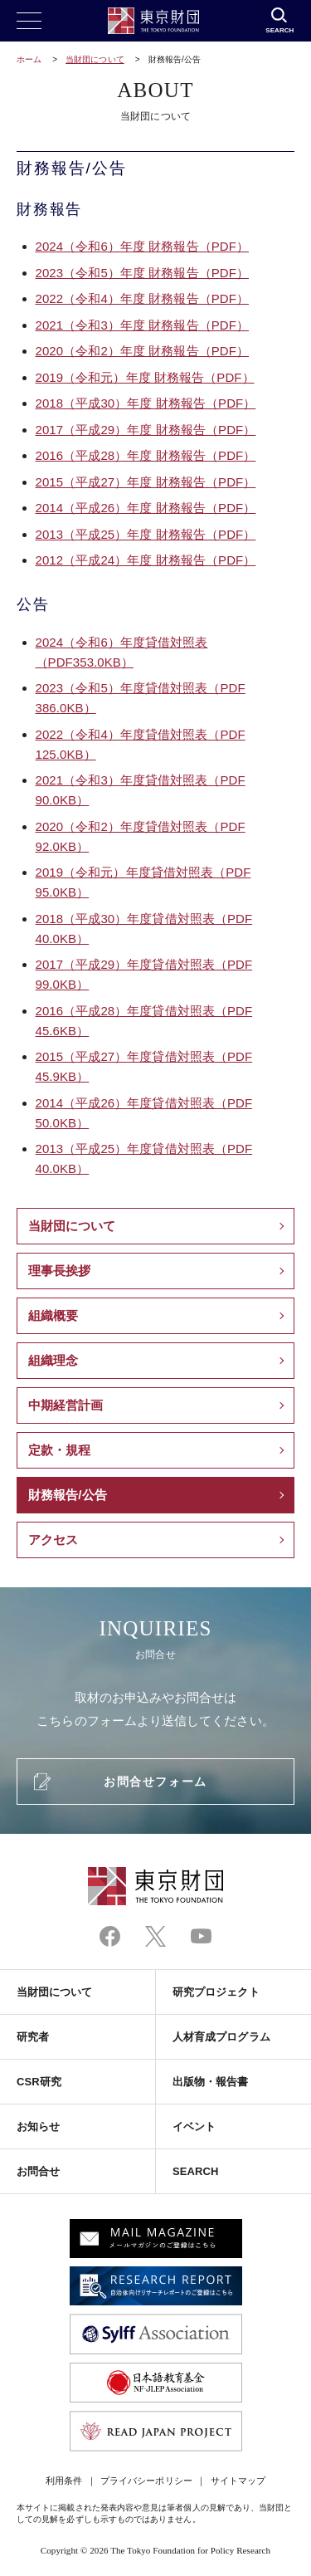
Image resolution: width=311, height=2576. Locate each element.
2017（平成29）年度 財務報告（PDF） (146, 430)
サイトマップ (238, 2481)
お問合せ (38, 2171)
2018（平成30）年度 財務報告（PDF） (146, 403)
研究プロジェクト (216, 1992)
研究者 (33, 2037)
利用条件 (64, 2481)
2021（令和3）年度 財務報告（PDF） (142, 325)
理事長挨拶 (59, 1271)
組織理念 (53, 1360)
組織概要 (53, 1315)
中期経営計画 (65, 1405)
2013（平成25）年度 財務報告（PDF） (146, 534)
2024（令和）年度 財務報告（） (142, 246)
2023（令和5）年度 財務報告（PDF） (142, 273)
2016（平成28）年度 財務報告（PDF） (146, 455)
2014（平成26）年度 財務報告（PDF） (146, 508)
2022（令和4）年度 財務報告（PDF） (142, 298)
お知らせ (38, 2126)
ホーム (29, 59)
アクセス (53, 1539)
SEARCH (195, 2171)
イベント (194, 2126)
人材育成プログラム (221, 2037)
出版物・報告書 (211, 2081)
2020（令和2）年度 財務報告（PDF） (142, 351)
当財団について (95, 59)
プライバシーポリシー (146, 2481)
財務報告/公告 (67, 1495)
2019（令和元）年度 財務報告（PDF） (145, 377)
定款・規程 (59, 1450)
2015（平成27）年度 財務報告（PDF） (146, 482)
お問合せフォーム (155, 1781)
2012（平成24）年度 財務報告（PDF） (146, 560)
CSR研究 (39, 2081)
